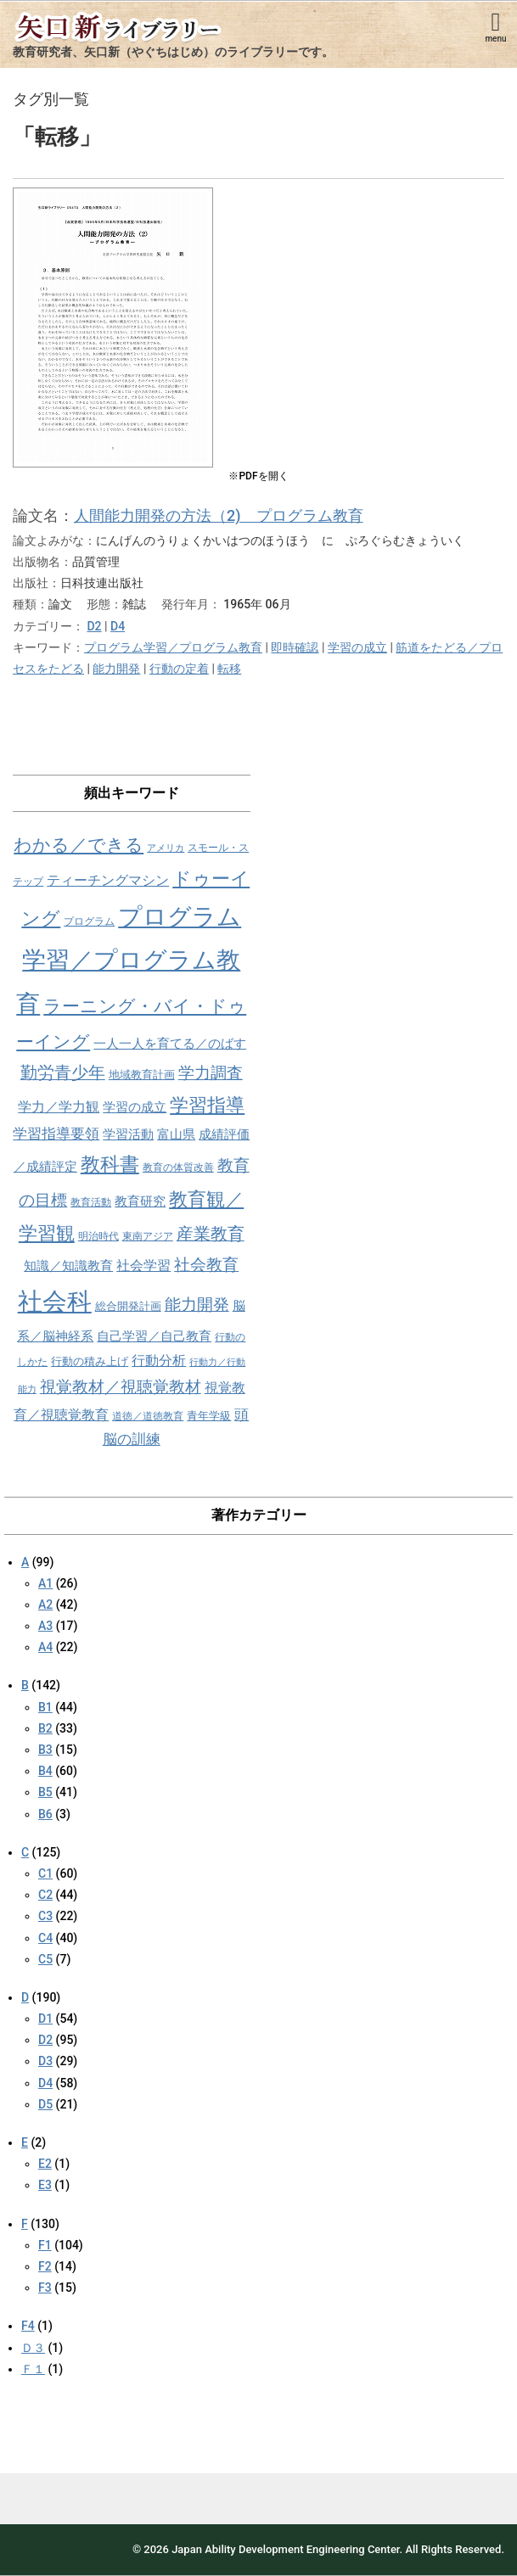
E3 (45, 2185)
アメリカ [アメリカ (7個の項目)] (165, 848)
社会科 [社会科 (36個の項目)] (55, 1301)
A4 (45, 1647)
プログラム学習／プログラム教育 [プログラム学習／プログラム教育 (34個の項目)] (128, 960)
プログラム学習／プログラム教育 (173, 647)
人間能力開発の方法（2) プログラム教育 (218, 515)
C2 (45, 1894)
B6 (45, 1814)
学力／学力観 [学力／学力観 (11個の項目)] (58, 1107)
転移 (229, 668)
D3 (45, 2061)
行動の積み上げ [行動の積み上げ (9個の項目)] (89, 1361)
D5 (45, 2104)
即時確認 (294, 647)
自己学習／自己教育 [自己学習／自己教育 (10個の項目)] (154, 1336)
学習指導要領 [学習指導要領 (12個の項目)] (56, 1134)
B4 (45, 1771)
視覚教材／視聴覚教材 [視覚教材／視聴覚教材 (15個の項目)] (120, 1387)
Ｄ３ (33, 2348)
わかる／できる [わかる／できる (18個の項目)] (78, 844)
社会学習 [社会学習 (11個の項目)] (143, 1265)
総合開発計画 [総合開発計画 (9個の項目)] (128, 1306)
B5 (45, 1792)
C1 (45, 1873)
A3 (45, 1625)
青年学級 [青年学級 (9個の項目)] (209, 1415)
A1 (45, 1583)
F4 (28, 2325)
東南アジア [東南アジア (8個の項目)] (147, 1236)
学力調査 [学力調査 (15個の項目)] (210, 1073)
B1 (45, 1707)
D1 (45, 2018)
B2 (45, 1728)
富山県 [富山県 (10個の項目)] (176, 1134)
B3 (45, 1749)
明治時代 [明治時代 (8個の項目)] (98, 1236)
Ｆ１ (33, 2369)
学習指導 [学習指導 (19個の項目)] (207, 1105)
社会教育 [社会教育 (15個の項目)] (206, 1264)
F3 (45, 2287)
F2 (45, 2266)
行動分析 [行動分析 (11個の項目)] (159, 1360)
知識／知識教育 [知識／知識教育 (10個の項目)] (68, 1266)
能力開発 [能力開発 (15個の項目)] (197, 1304)
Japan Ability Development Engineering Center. (286, 2549)
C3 (45, 1916)
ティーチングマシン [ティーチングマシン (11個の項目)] (108, 880)
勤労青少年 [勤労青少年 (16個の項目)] (62, 1073)
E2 (45, 2163)
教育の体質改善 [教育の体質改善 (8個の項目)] (178, 1167)
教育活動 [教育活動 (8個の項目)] (90, 1202)
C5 (45, 1959)
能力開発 (116, 668)
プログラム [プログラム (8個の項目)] (89, 921)
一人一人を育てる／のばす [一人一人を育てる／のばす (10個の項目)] (169, 1043)
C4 (45, 1938)
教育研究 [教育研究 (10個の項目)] (140, 1201)
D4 (117, 626)
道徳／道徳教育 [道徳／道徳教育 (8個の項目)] (147, 1416)
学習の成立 (357, 647)
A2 (45, 1604)
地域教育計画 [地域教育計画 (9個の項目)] (142, 1074)
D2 (94, 626)
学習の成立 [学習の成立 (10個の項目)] (134, 1107)
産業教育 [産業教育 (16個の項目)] (210, 1234)
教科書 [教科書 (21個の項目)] (110, 1164)
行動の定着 (179, 668)
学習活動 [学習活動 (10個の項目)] (128, 1134)
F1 (45, 2245)
